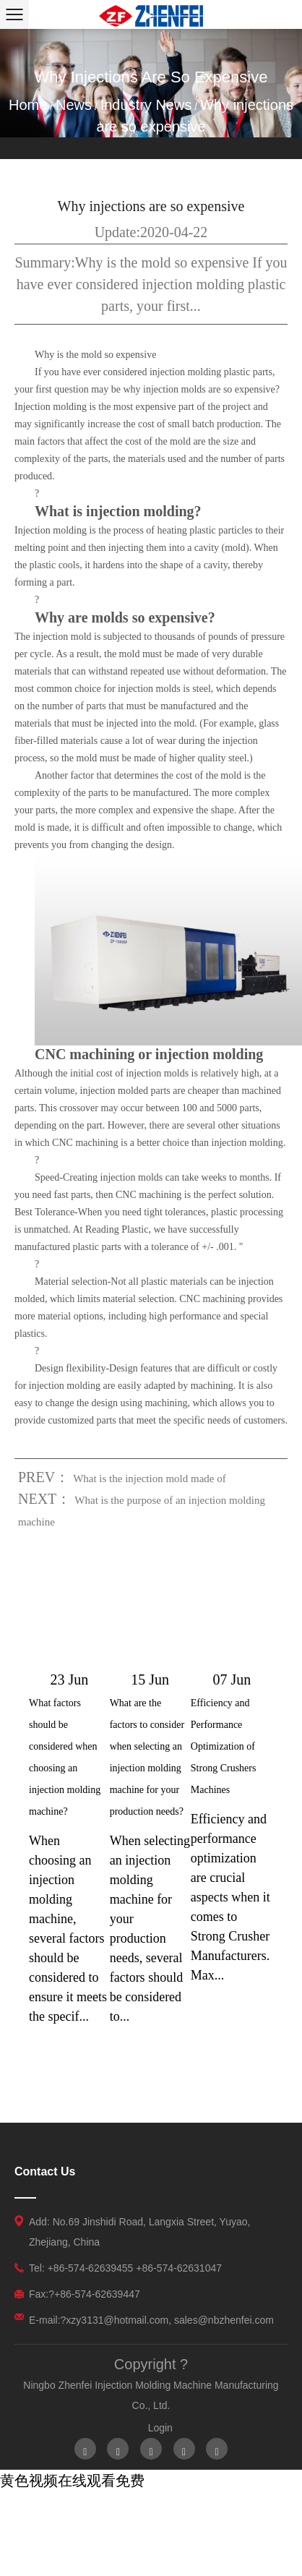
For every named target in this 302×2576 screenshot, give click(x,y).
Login (160, 2428)
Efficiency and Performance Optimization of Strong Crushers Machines (223, 1746)
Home (28, 105)
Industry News (146, 105)
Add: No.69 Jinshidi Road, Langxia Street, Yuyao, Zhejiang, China (139, 2232)
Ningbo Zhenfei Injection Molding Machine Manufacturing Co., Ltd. (150, 2395)
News (74, 105)
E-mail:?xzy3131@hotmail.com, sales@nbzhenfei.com (151, 2320)
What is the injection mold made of (149, 1478)
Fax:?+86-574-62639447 (84, 2294)
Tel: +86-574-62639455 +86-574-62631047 (125, 2268)
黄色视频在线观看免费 (72, 2481)
